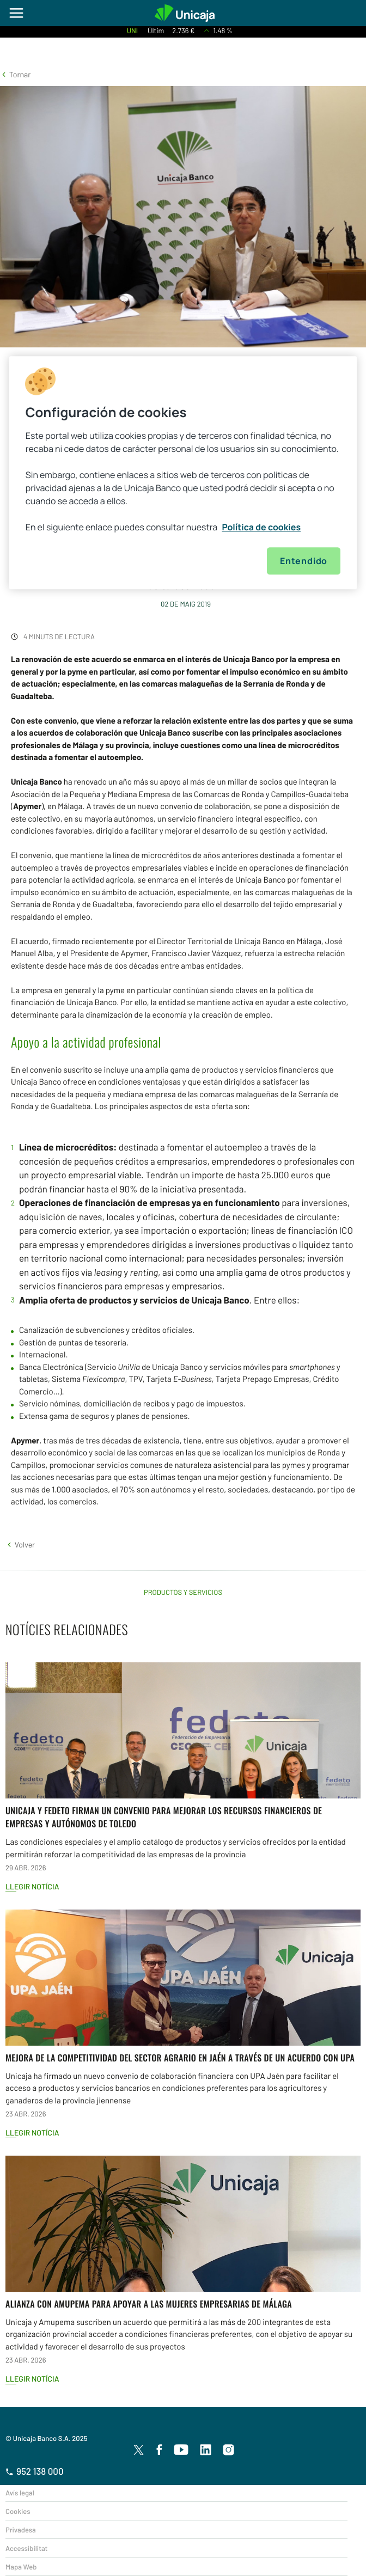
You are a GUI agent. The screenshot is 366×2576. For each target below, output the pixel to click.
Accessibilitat (26, 2548)
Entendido (303, 561)
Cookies (17, 2511)
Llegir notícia (32, 1886)
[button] (15, 74)
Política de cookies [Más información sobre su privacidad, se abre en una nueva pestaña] (261, 527)
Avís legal (19, 2492)
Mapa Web (20, 2566)
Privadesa (20, 2529)
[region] (183, 472)
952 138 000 (34, 2471)
